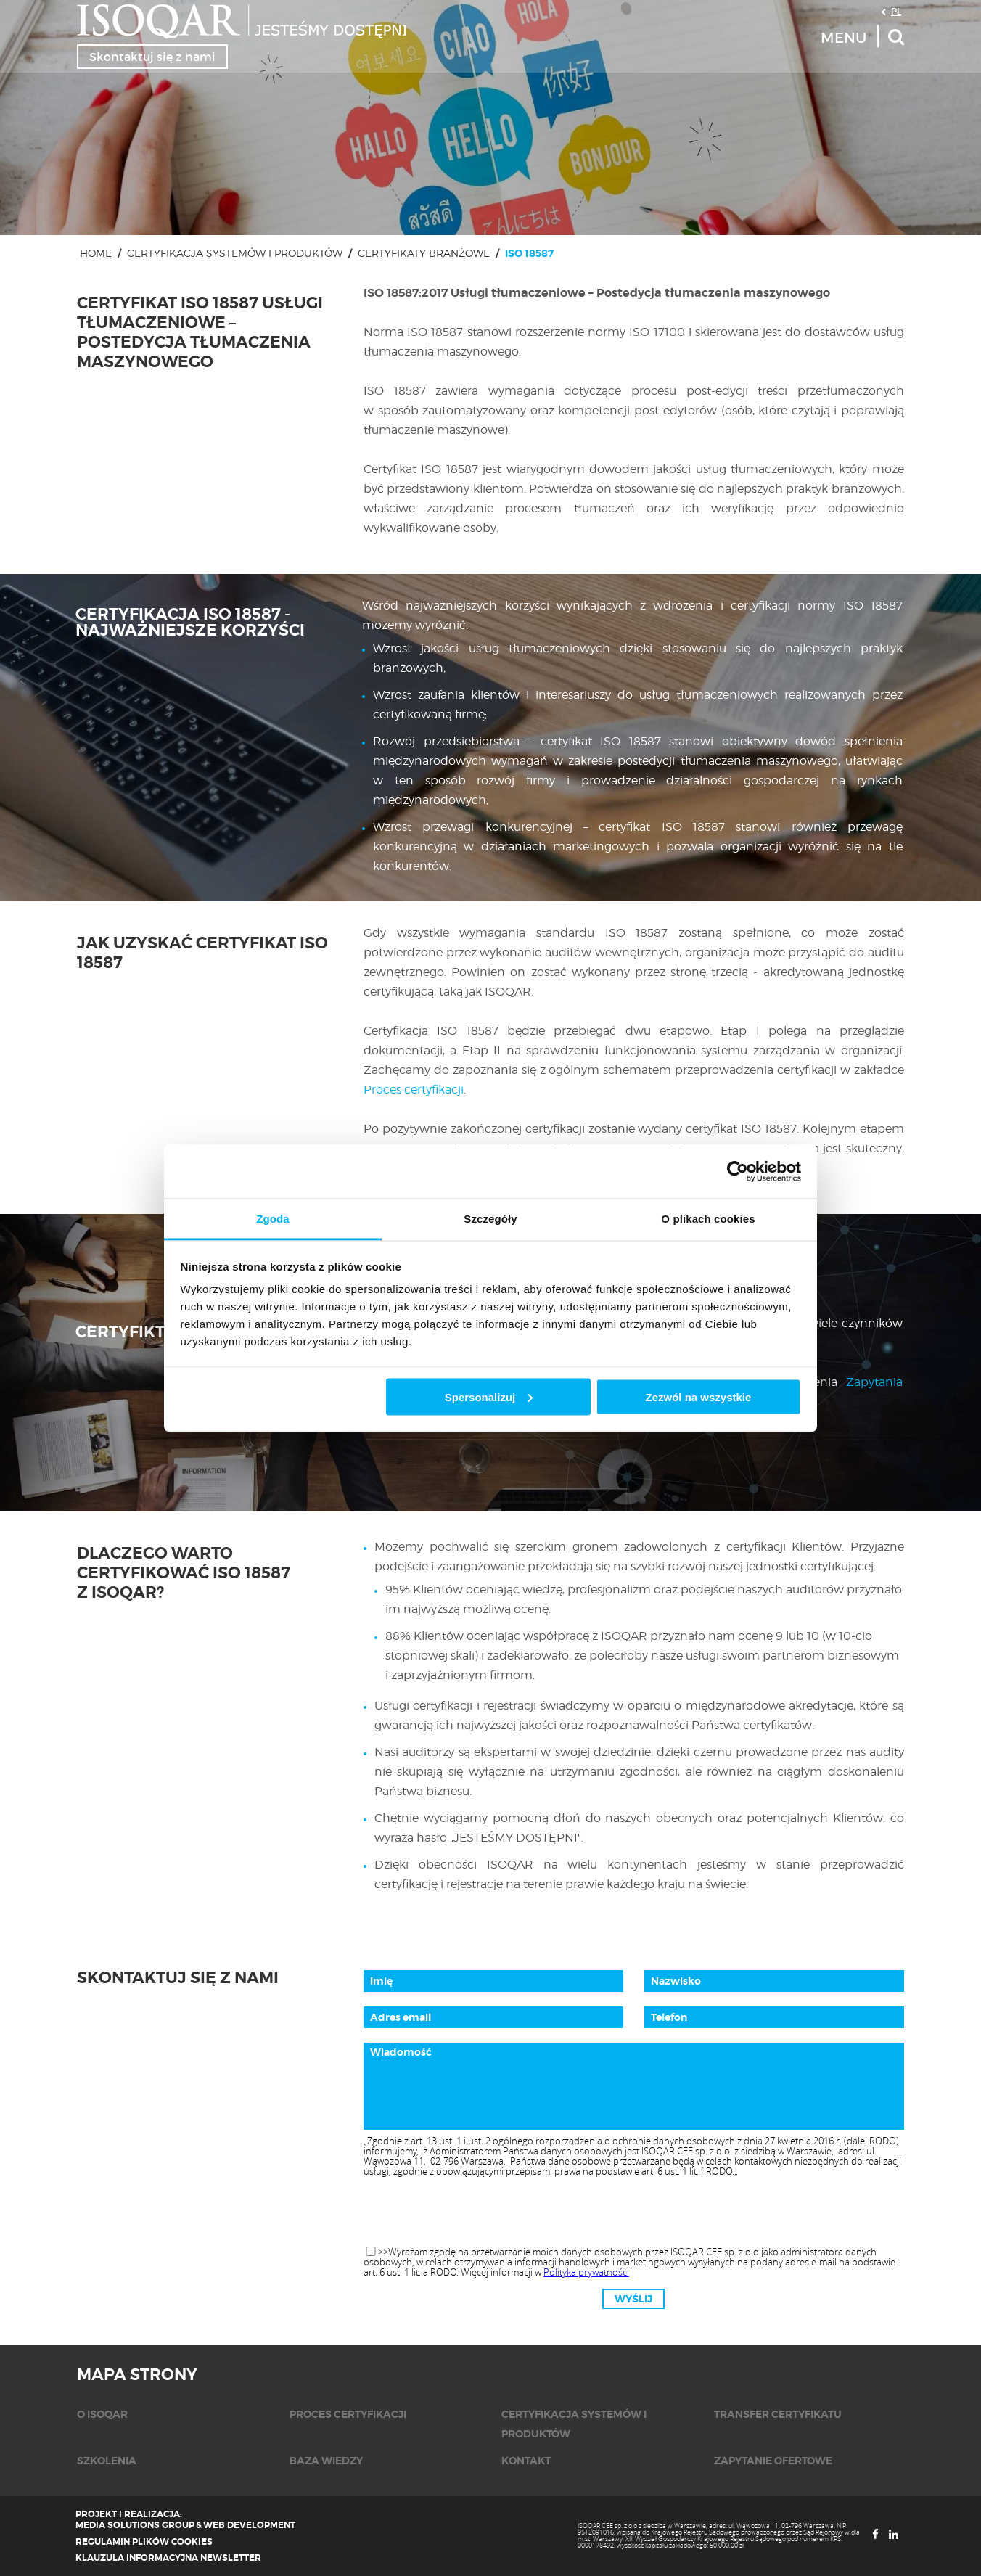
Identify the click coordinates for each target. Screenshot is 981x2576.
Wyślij (633, 2298)
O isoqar (102, 2414)
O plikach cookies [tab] (708, 1219)
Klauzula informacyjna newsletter (168, 2558)
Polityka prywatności (586, 2271)
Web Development (249, 2525)
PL (896, 11)
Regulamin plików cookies (144, 2542)
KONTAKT (526, 2460)
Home (96, 253)
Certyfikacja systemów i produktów (234, 253)
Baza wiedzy (326, 2460)
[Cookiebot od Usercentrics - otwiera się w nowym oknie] (737, 1171)
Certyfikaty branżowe (424, 253)
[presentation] (633, 2212)
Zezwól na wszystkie (698, 1396)
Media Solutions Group (134, 2525)
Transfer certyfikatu (778, 2414)
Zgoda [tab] (273, 1219)
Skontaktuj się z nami (152, 56)
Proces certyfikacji (414, 1089)
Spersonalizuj (489, 1396)
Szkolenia (106, 2460)
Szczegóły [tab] (490, 1219)
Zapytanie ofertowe (773, 2460)
